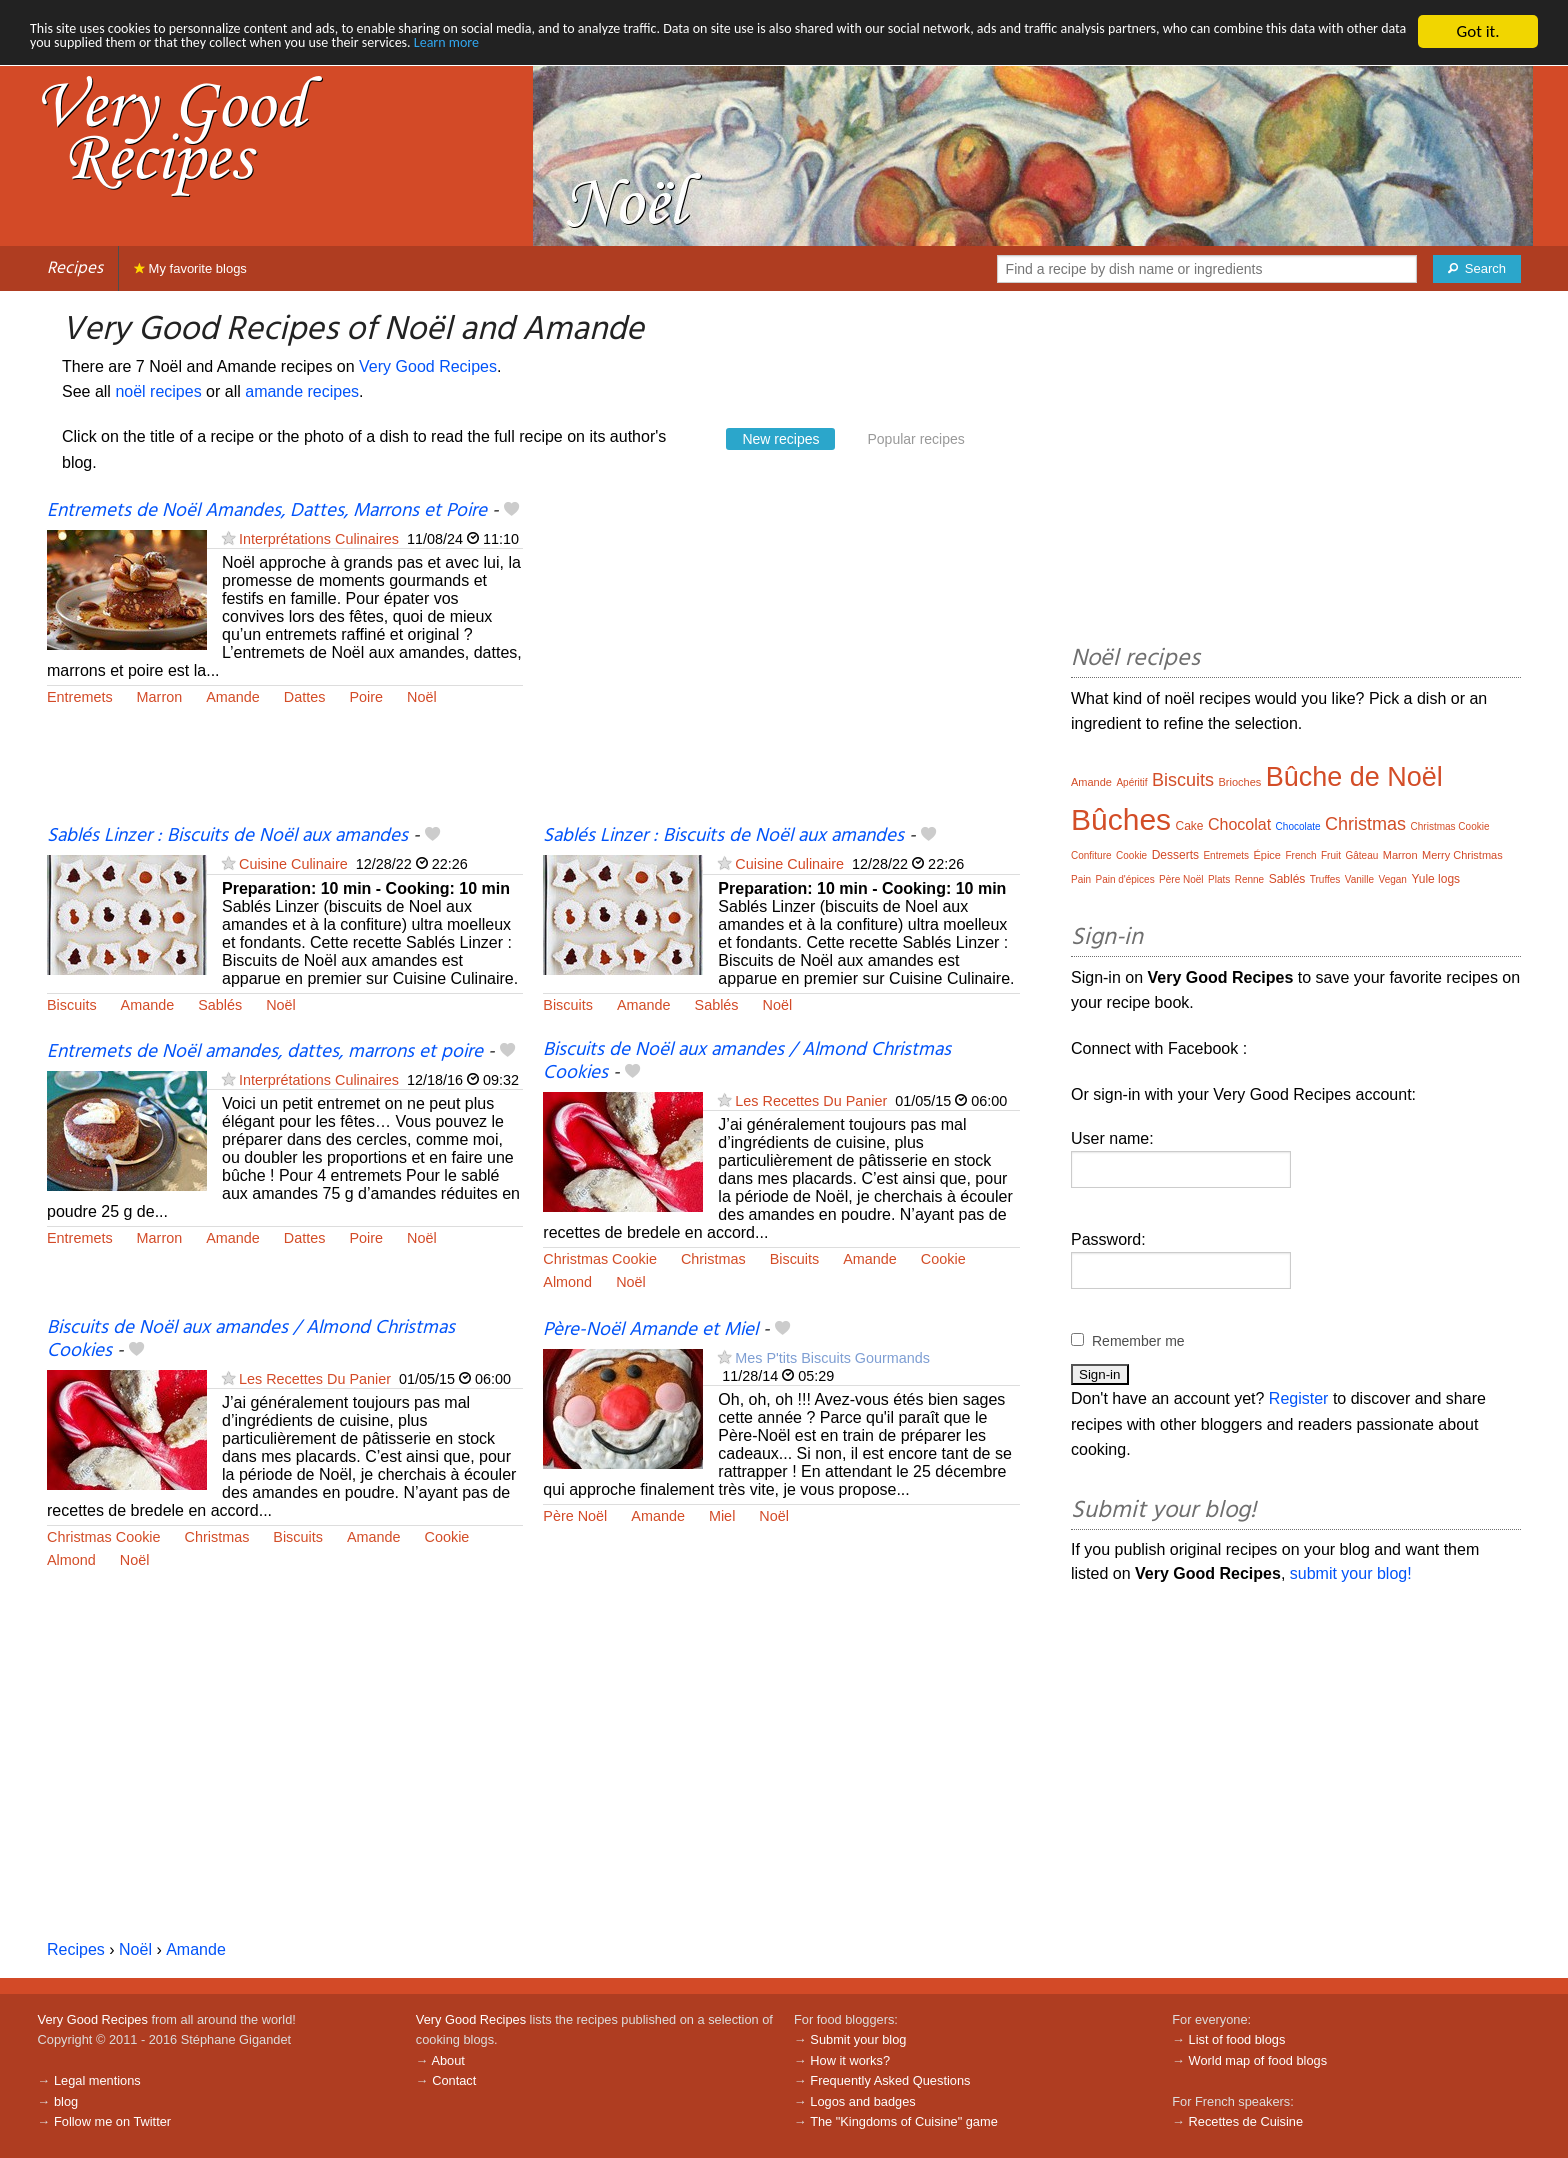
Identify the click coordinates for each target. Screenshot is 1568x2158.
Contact (454, 2080)
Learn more (835, 49)
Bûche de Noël (1354, 777)
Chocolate (1298, 826)
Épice (1267, 855)
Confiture (1091, 855)
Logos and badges (862, 2101)
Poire (366, 697)
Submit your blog (858, 2039)
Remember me (1138, 1341)
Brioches (1239, 782)
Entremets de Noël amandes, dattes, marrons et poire (265, 1052)
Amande (233, 697)
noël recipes (158, 391)
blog (66, 2101)
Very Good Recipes (428, 366)
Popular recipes (915, 439)
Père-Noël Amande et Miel (650, 1330)
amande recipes (302, 391)
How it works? (850, 2060)
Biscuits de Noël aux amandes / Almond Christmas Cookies (747, 1061)
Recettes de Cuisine (1246, 2121)
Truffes (1325, 879)
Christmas (713, 1259)
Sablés (220, 1005)
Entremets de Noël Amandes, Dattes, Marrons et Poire (267, 511)
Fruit (1331, 855)
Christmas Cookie (600, 1259)
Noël (422, 697)
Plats (1219, 879)
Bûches (1121, 819)
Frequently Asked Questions (890, 2080)
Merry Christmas (1462, 855)
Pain (1081, 879)
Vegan (1393, 879)
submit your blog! (1351, 1573)
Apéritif (1131, 782)
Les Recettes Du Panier (811, 1101)
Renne (1249, 879)
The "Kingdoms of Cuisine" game (904, 2121)
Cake (1190, 826)
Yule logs (1435, 879)
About (447, 2060)
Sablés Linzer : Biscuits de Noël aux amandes (227, 836)
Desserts (1175, 855)
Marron (160, 697)
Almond (567, 1282)
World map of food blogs (1258, 2060)
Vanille (1359, 879)
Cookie (943, 1259)
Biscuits (72, 1005)
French (1300, 855)
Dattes (305, 697)
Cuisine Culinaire (293, 864)
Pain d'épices (1124, 879)
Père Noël (575, 1516)
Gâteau (1361, 855)
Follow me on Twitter (112, 2121)
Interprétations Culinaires (319, 539)
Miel (722, 1516)
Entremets (80, 697)
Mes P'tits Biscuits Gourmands (832, 1358)
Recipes (75, 268)
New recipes (780, 439)
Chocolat (1239, 824)
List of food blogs (1237, 2039)
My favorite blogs (190, 268)
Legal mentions (97, 2080)
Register (1299, 1398)
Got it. (1477, 31)
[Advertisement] (781, 661)
